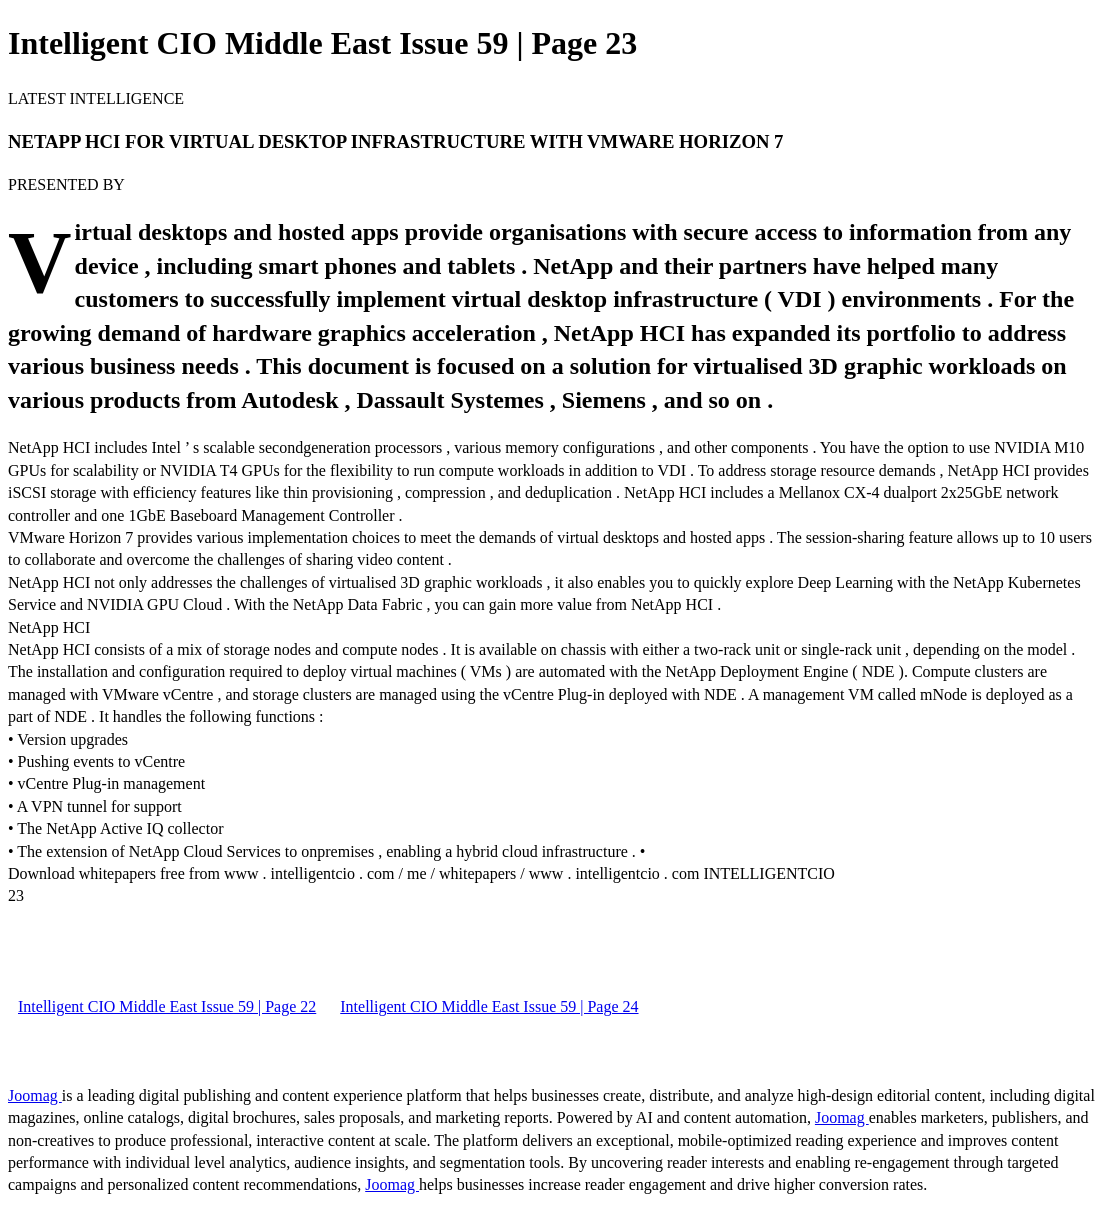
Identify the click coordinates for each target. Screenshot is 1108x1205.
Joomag (35, 1095)
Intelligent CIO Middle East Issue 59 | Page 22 (167, 1006)
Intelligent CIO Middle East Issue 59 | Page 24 (489, 1006)
